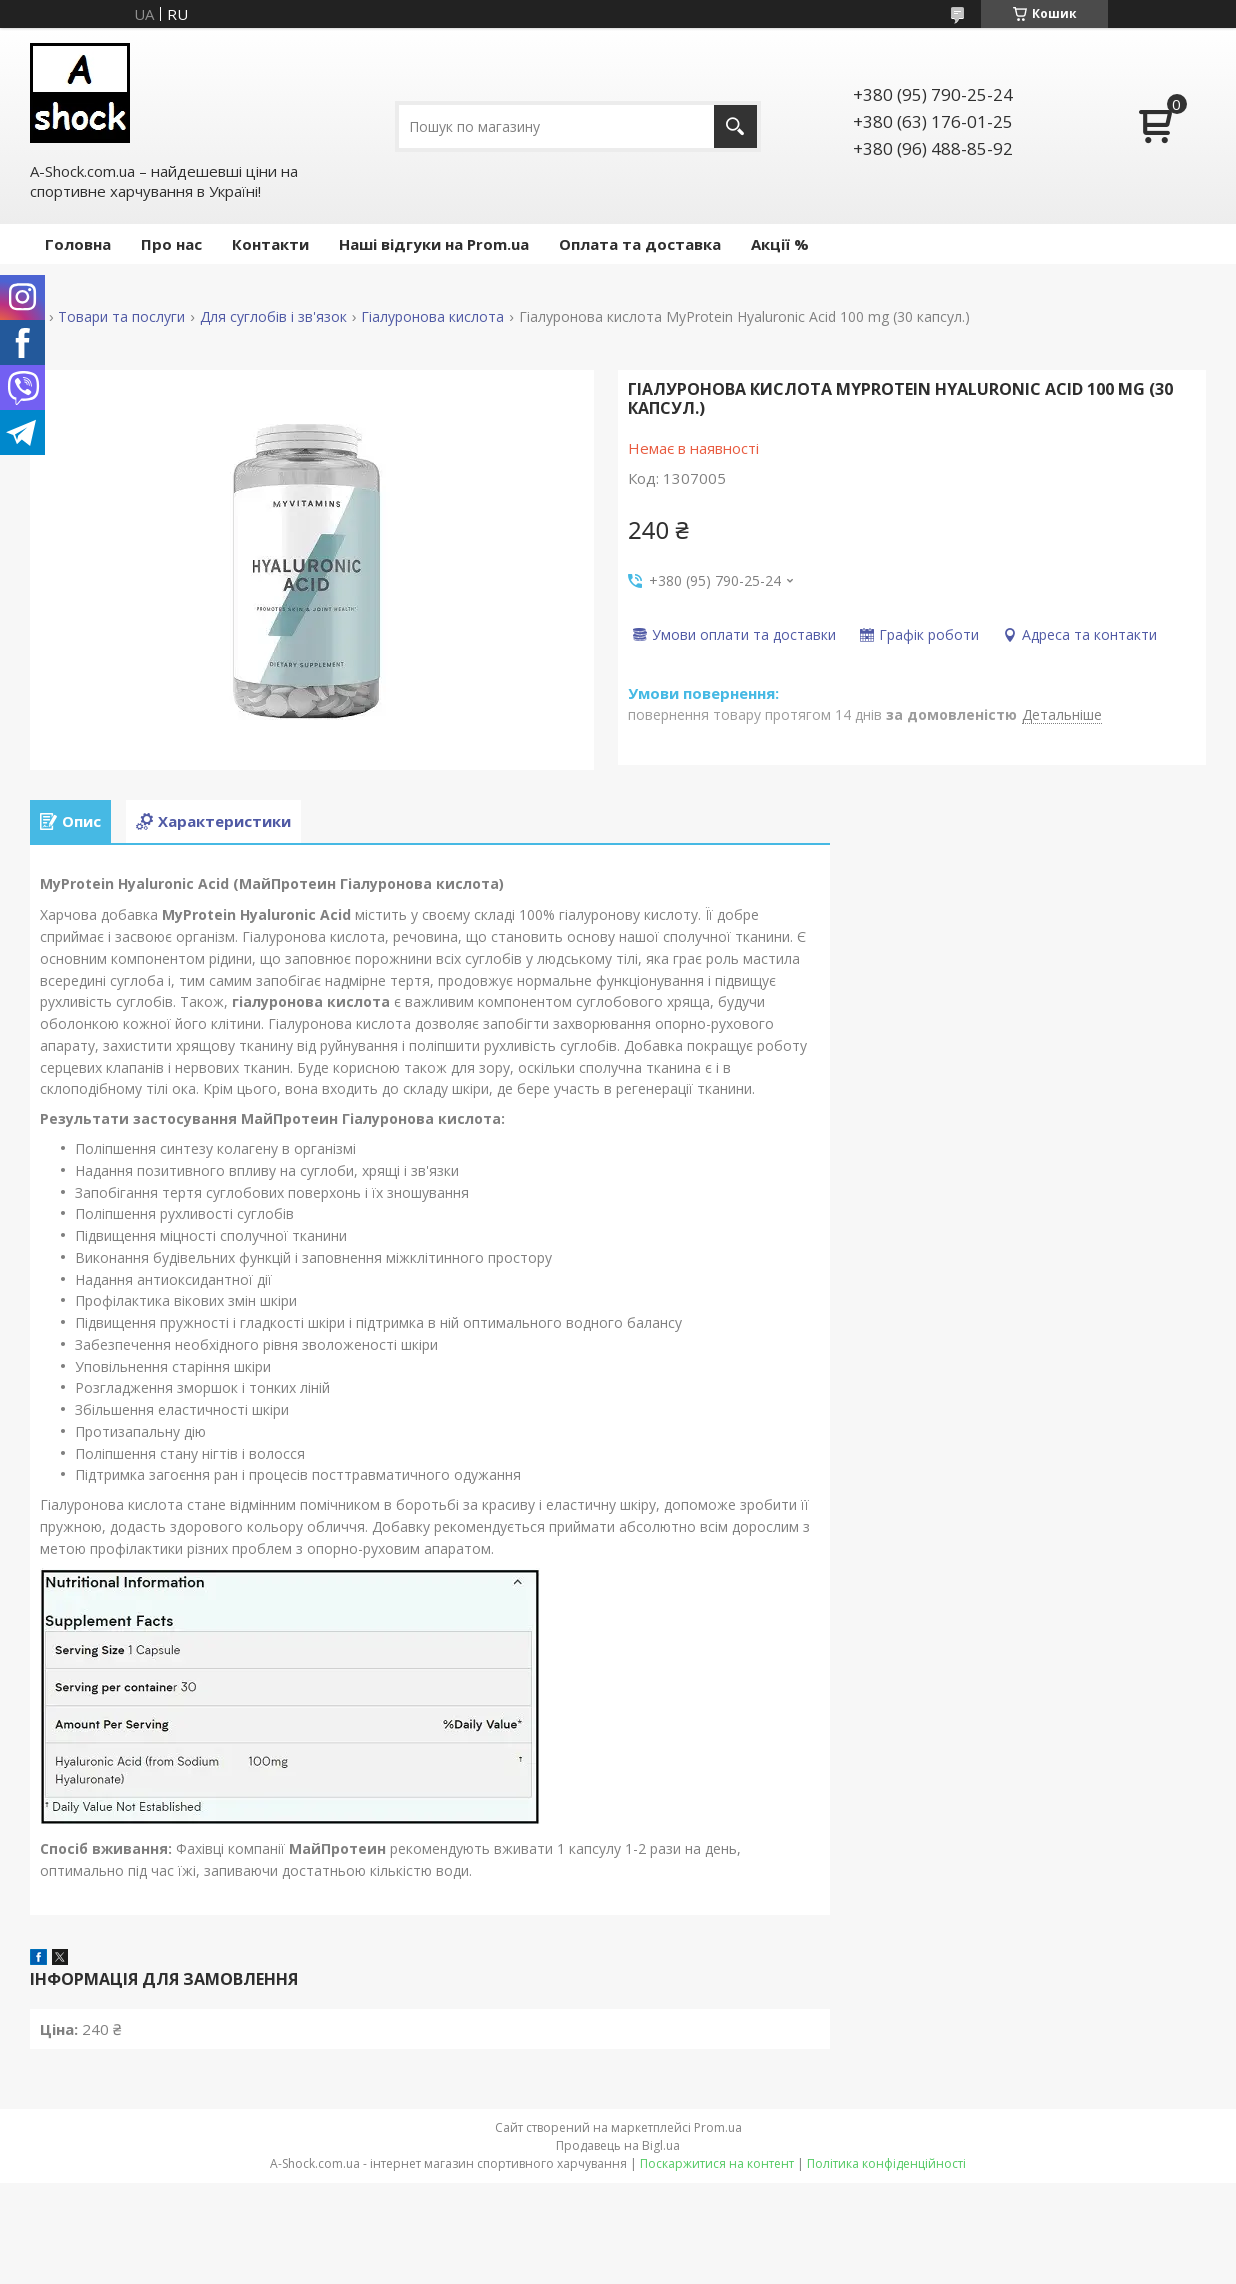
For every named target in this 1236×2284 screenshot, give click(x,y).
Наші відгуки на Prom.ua (434, 244)
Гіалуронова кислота (432, 317)
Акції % (780, 244)
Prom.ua (718, 2127)
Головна (78, 244)
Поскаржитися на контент (717, 2163)
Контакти (270, 244)
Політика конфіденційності (886, 2163)
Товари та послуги (121, 317)
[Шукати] (735, 126)
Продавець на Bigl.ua (618, 2145)
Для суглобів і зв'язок (273, 317)
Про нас (171, 244)
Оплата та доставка (640, 244)
